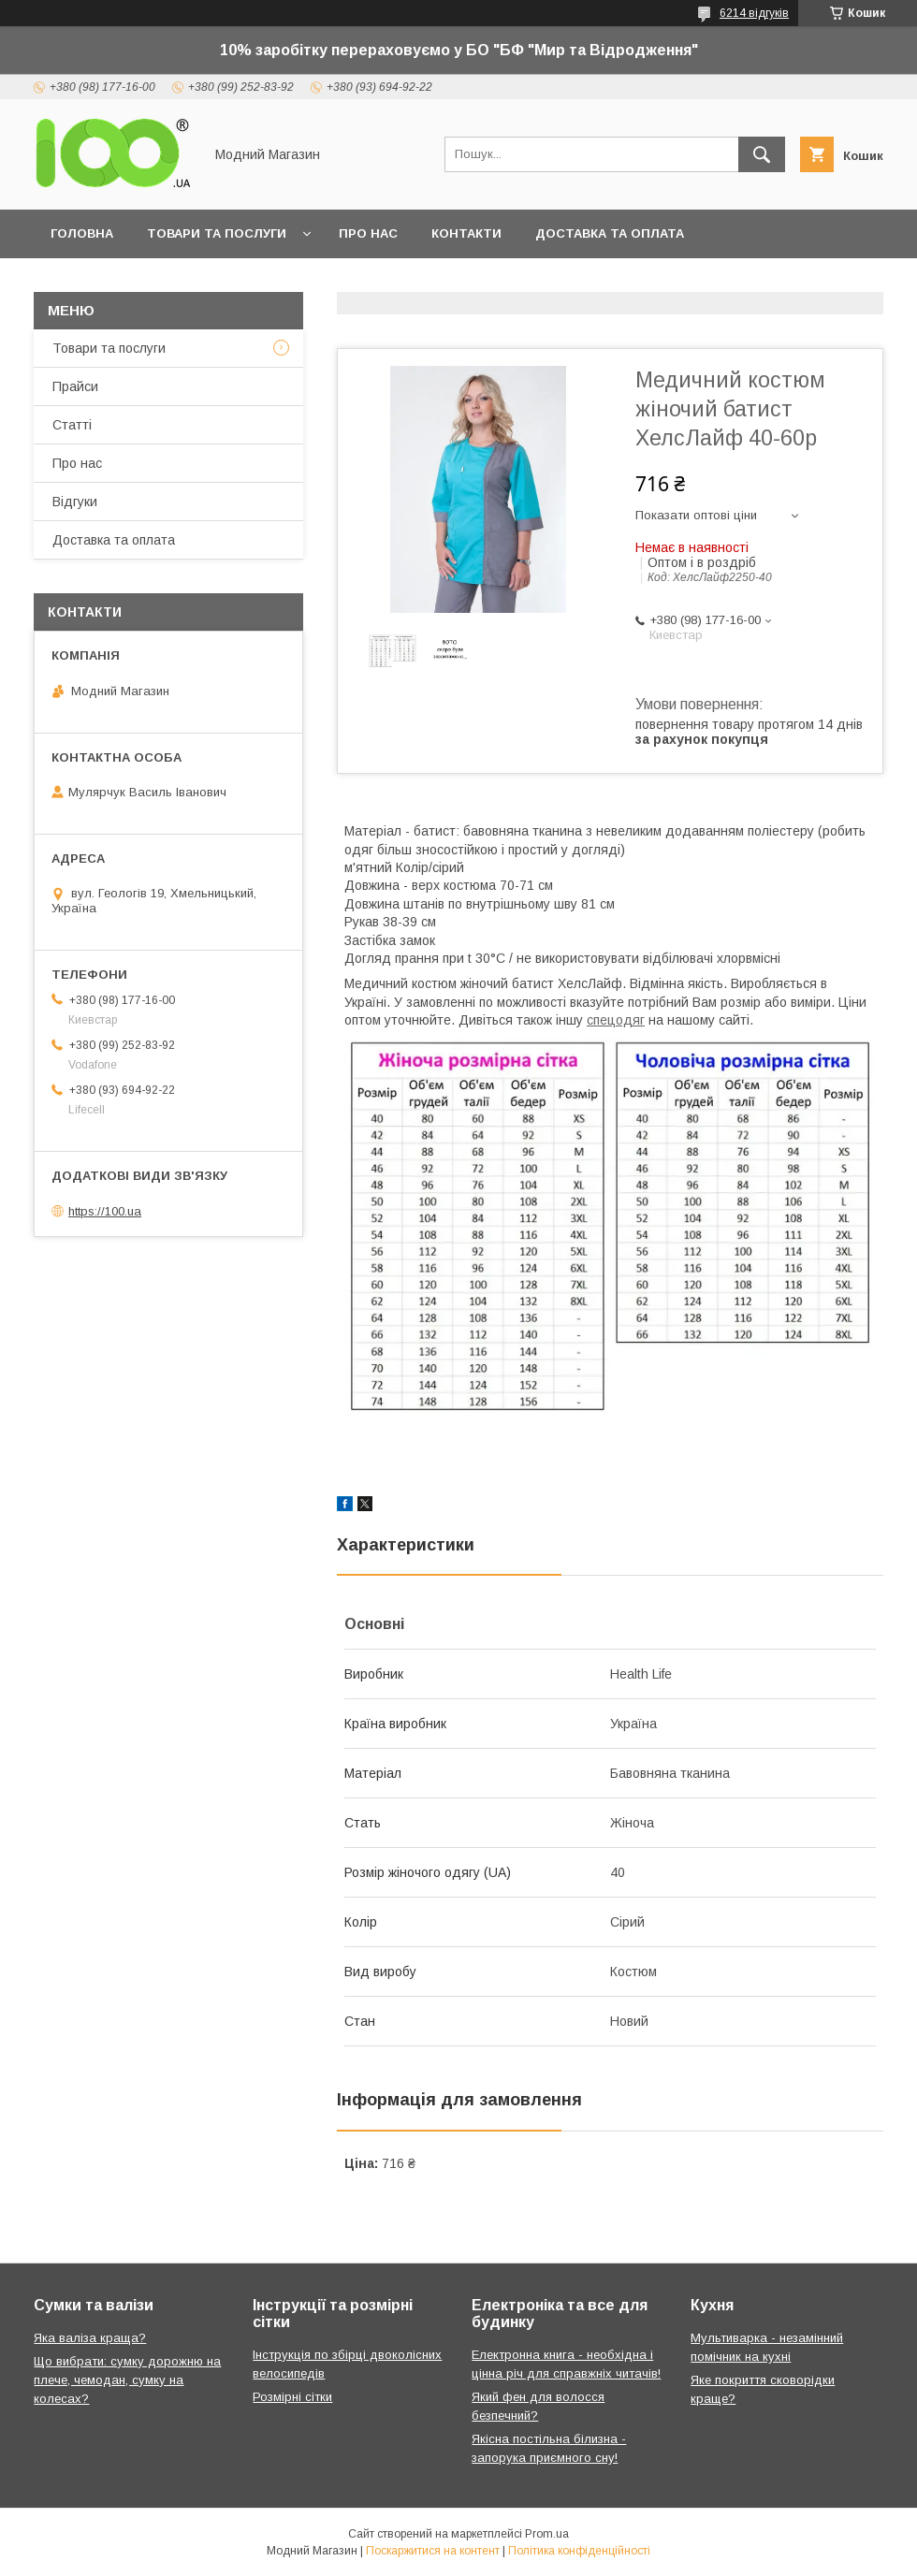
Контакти (466, 233)
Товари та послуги (216, 233)
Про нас (368, 233)
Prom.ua (547, 2533)
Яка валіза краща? (90, 2338)
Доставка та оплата (609, 233)
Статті (72, 424)
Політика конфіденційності (579, 2550)
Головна (82, 233)
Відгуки (74, 501)
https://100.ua (104, 1211)
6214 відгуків (754, 13)
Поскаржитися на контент (433, 2550)
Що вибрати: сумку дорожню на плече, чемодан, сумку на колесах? (127, 2380)
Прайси (75, 386)
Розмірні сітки (292, 2397)
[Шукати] (761, 154)
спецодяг (616, 1019)
